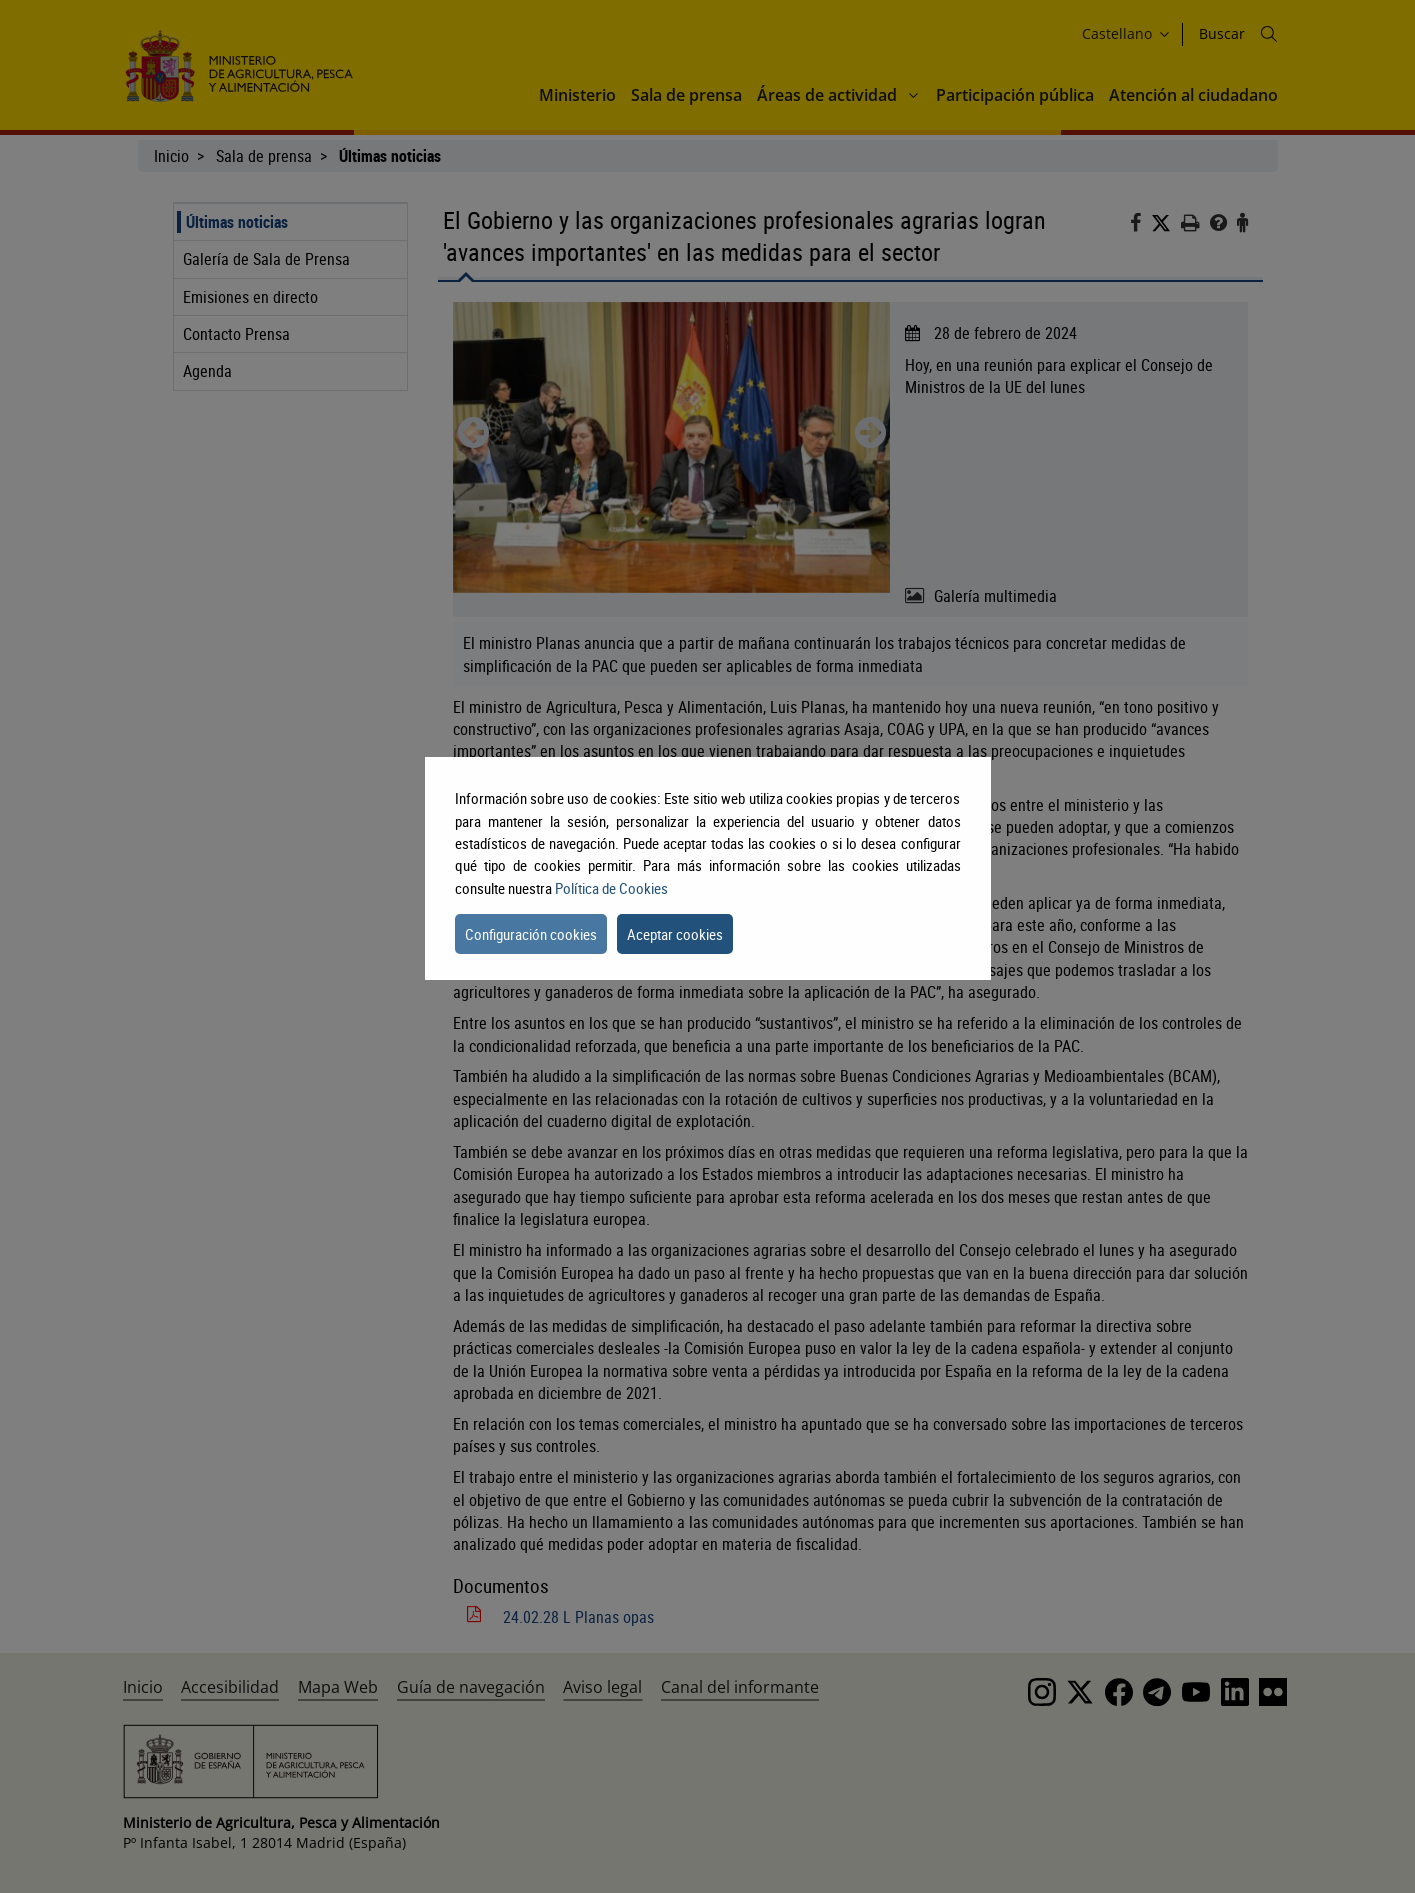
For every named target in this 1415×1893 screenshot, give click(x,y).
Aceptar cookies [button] (675, 934)
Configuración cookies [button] (531, 934)
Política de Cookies (611, 888)
